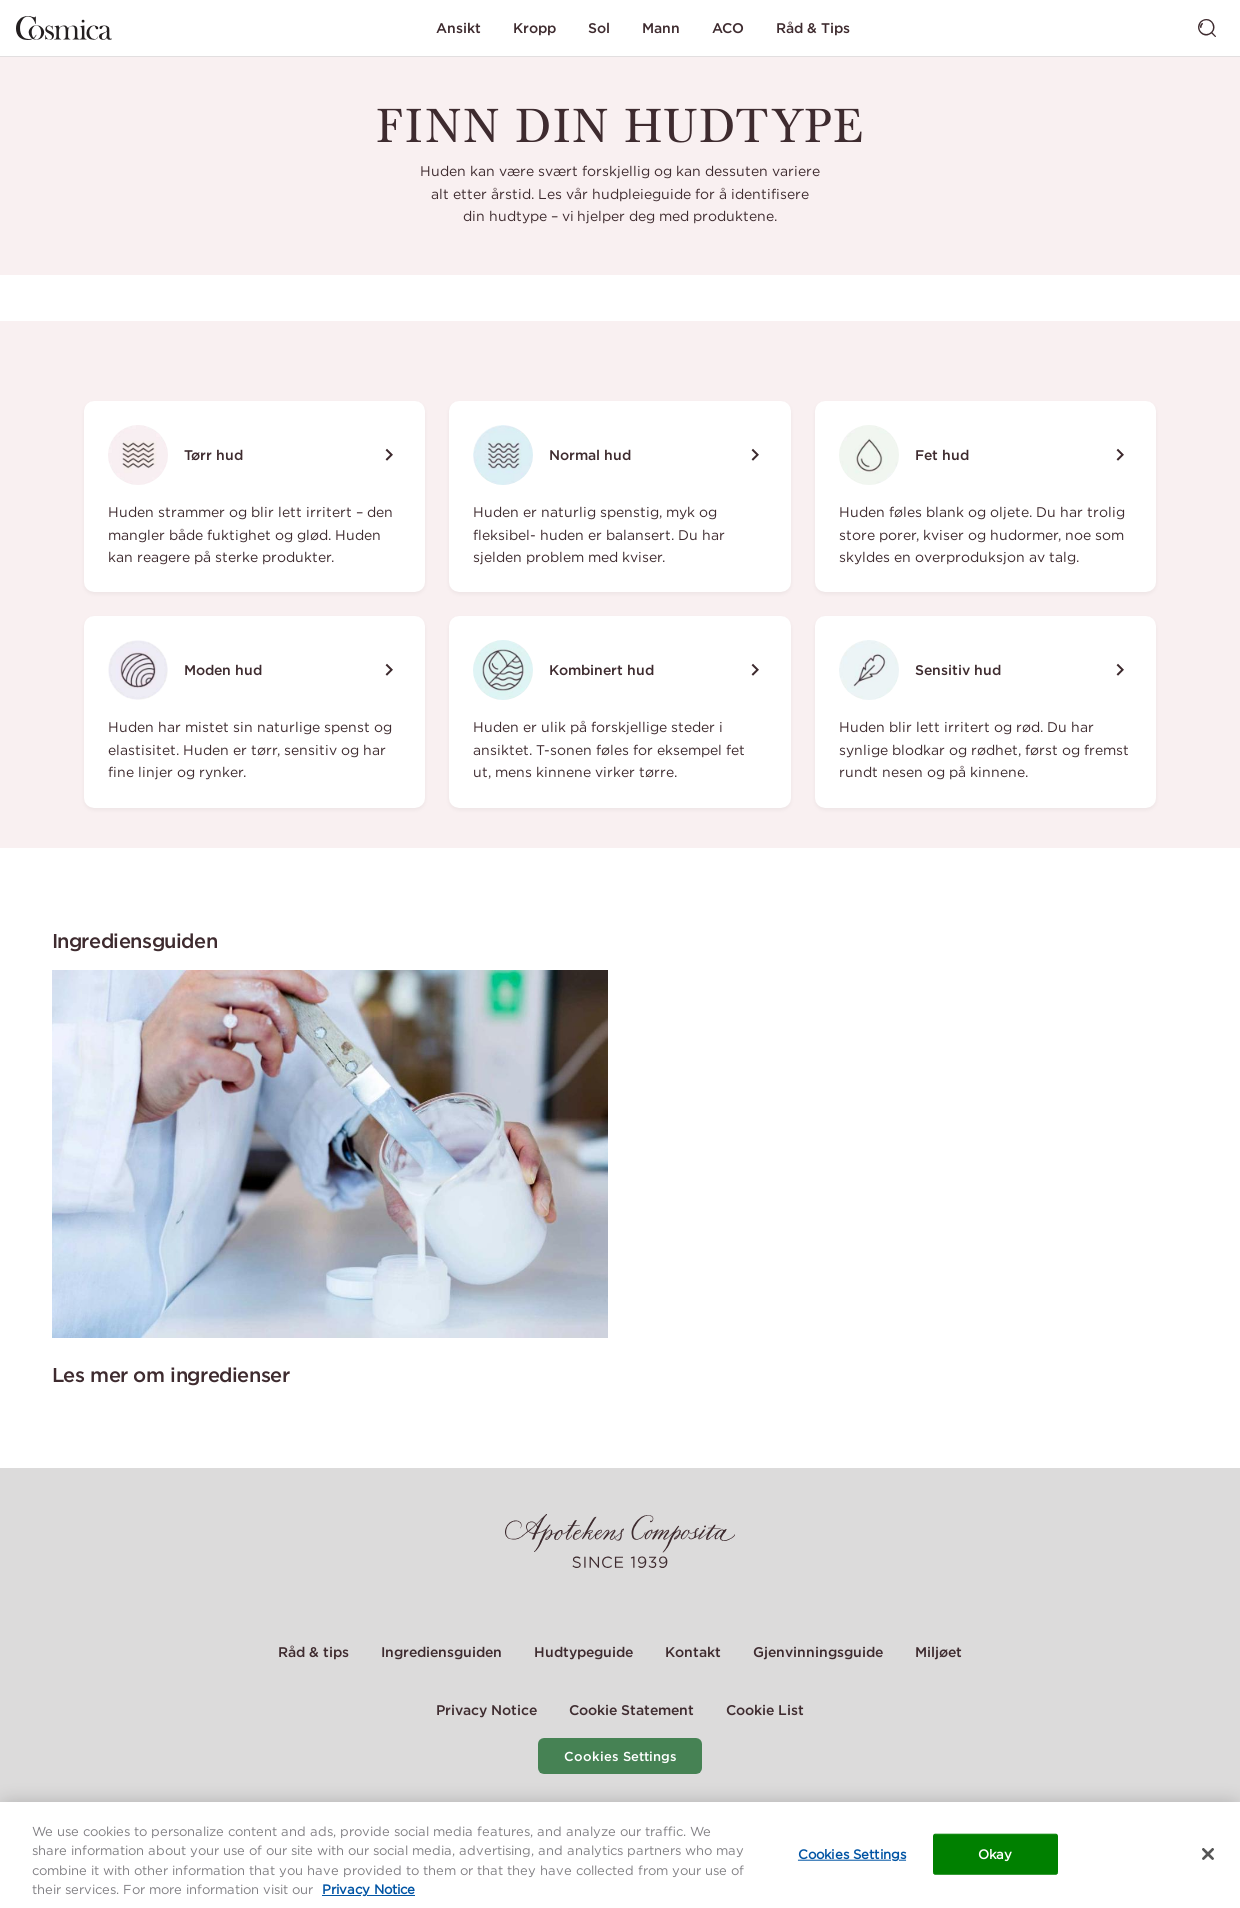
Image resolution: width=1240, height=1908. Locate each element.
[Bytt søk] (1207, 28)
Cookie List (765, 1710)
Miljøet (938, 1652)
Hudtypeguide (583, 1652)
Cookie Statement (631, 1710)
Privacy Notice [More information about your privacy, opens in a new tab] (368, 1896)
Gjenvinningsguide (818, 1652)
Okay (995, 1860)
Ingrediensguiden (441, 1652)
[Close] (1208, 1860)
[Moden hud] (254, 711)
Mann (661, 28)
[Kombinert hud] (619, 711)
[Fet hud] (985, 496)
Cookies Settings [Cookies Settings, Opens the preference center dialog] (852, 1860)
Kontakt (693, 1652)
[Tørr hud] (254, 496)
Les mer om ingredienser (171, 1374)
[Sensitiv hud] (985, 711)
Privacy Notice (486, 1710)
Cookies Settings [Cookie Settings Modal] (620, 1756)
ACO (728, 28)
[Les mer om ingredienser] (330, 1154)
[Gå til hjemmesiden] (64, 28)
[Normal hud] (619, 496)
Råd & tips (313, 1652)
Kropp (534, 28)
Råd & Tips (813, 28)
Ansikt (458, 28)
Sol (599, 28)
